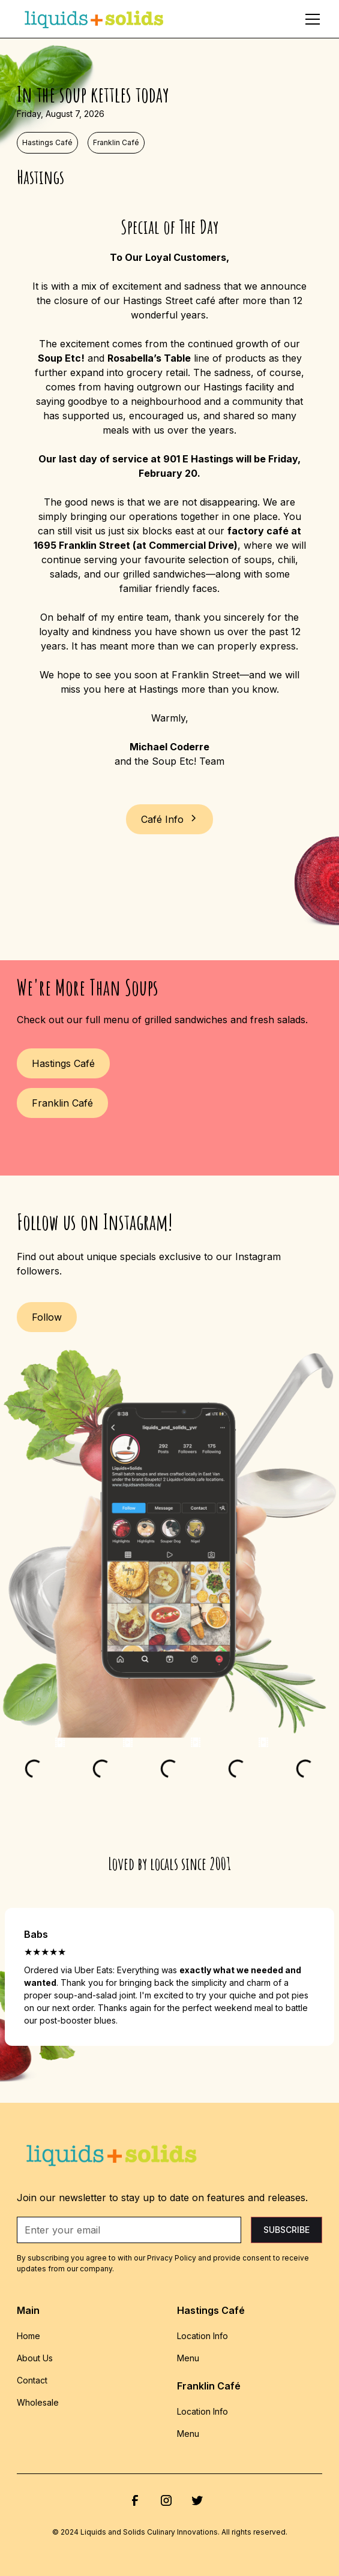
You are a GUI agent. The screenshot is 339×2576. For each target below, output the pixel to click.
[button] (310, 19)
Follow (47, 1317)
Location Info (202, 2336)
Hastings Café (63, 1063)
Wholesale (38, 2402)
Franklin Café (62, 1103)
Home (28, 2336)
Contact (32, 2380)
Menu (188, 2358)
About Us (35, 2358)
